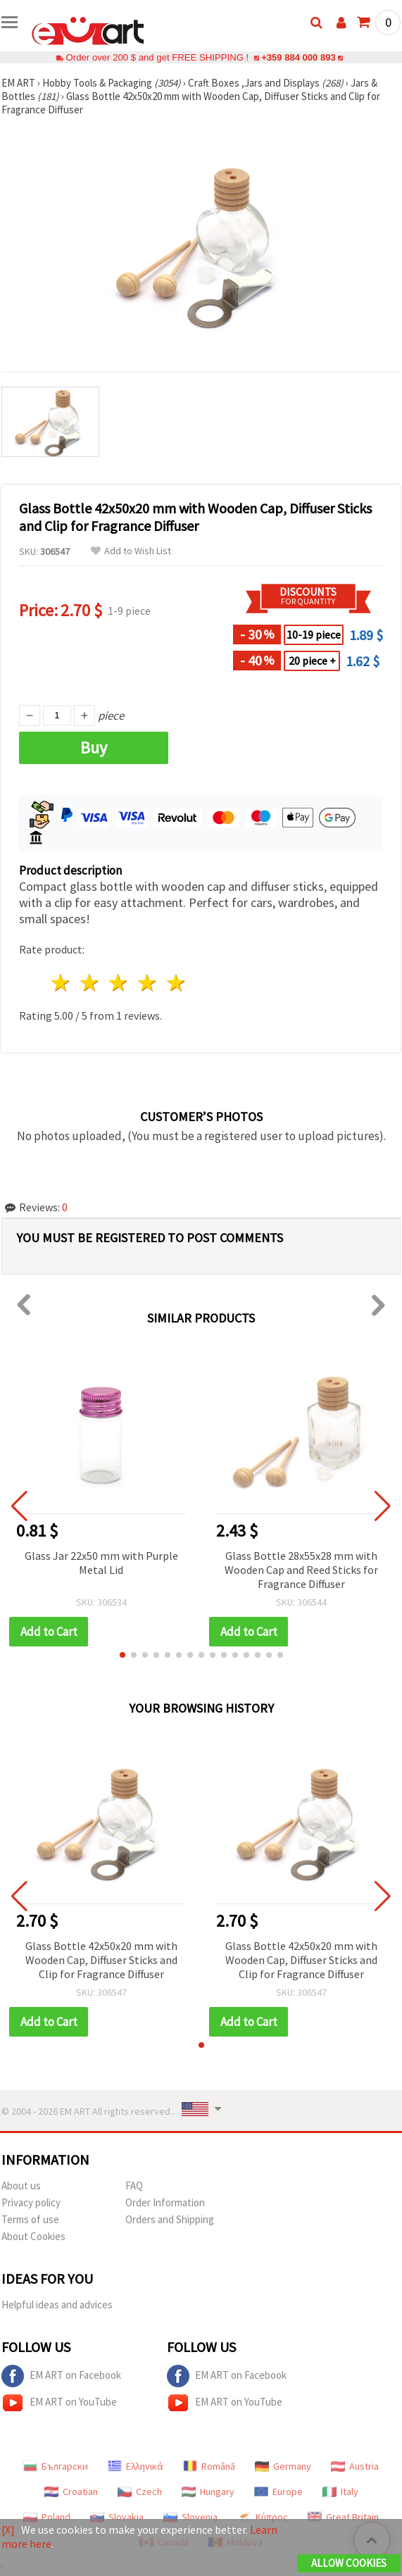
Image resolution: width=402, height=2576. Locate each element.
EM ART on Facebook (61, 2376)
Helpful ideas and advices (57, 2304)
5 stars (176, 982)
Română (209, 2466)
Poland (46, 2517)
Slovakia (117, 2517)
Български (55, 2466)
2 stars (90, 982)
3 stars (119, 982)
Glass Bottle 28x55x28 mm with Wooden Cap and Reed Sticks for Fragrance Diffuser (301, 1570)
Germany (283, 2466)
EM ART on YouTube (59, 2402)
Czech (140, 2491)
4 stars (147, 982)
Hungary (208, 2491)
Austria (355, 2466)
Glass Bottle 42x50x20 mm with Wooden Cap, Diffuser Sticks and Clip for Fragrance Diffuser (101, 1960)
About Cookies (33, 2236)
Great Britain (343, 2517)
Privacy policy (31, 2202)
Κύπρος (262, 2517)
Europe (278, 2491)
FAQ (134, 2185)
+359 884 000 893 (298, 57)
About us (21, 2185)
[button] (122, 1655)
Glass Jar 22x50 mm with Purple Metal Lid (101, 1563)
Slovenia (190, 2517)
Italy (340, 2491)
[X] (8, 2529)
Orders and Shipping (169, 2219)
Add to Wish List (131, 551)
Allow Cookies (349, 2563)
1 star (61, 982)
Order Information (165, 2202)
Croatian (71, 2491)
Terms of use (30, 2219)
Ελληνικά (135, 2466)
